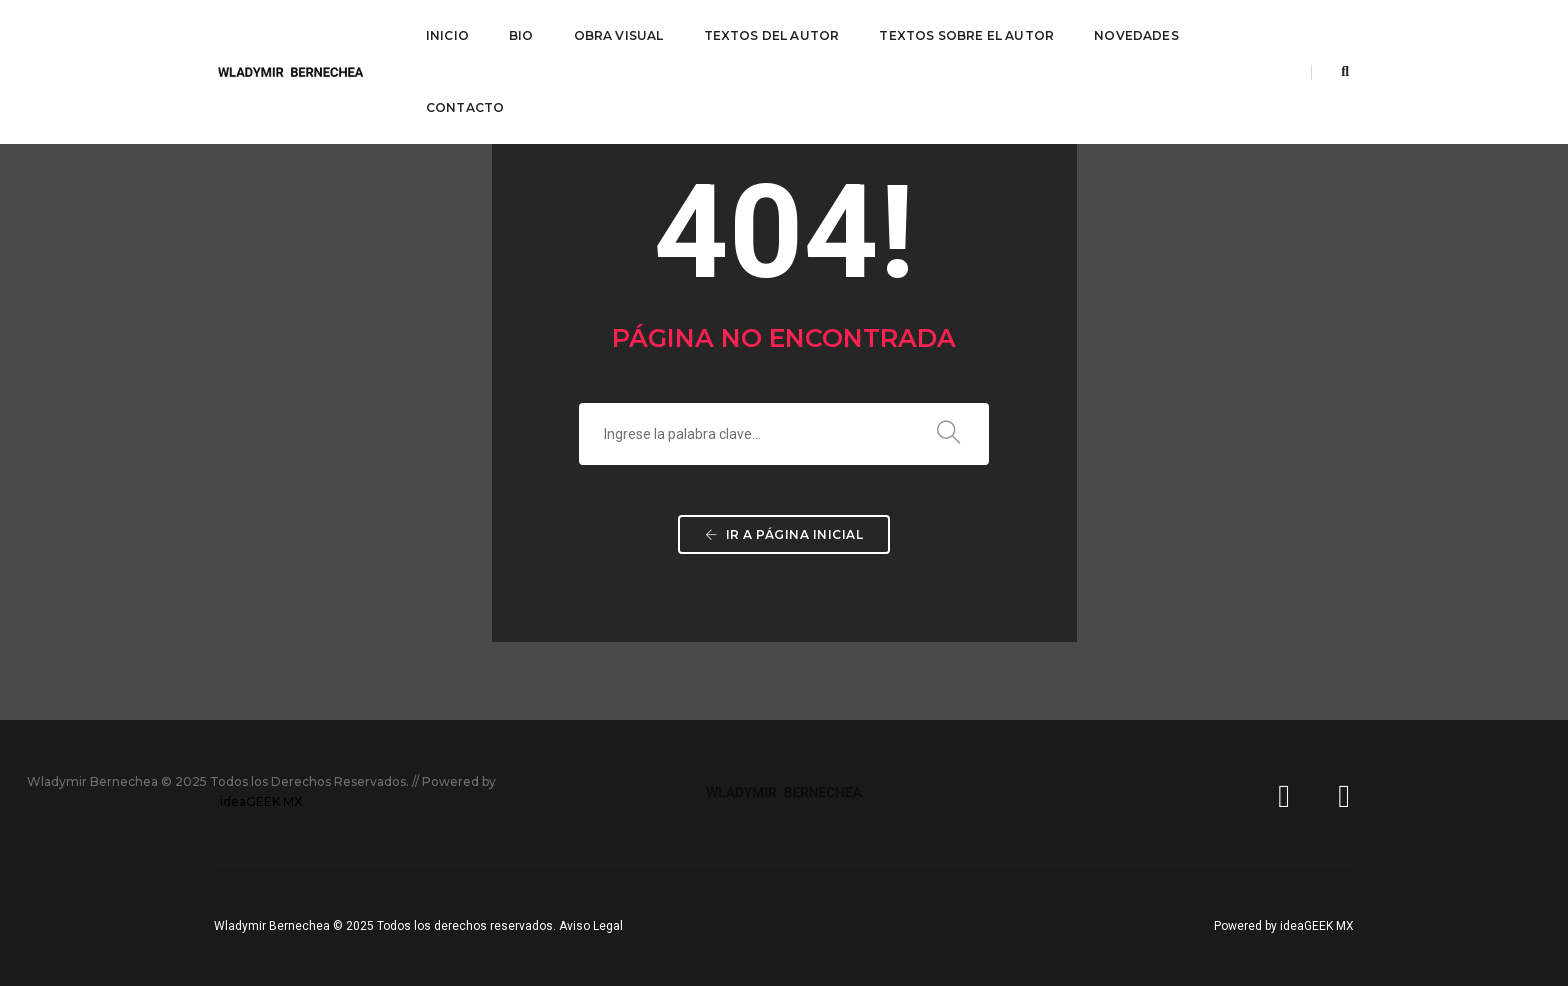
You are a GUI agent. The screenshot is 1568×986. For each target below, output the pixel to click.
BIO (521, 35)
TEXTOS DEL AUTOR (772, 35)
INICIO (447, 35)
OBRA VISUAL (619, 35)
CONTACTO (465, 107)
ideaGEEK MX (261, 801)
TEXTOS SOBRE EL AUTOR (966, 35)
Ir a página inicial (784, 534)
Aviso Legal (591, 926)
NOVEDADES (1136, 35)
